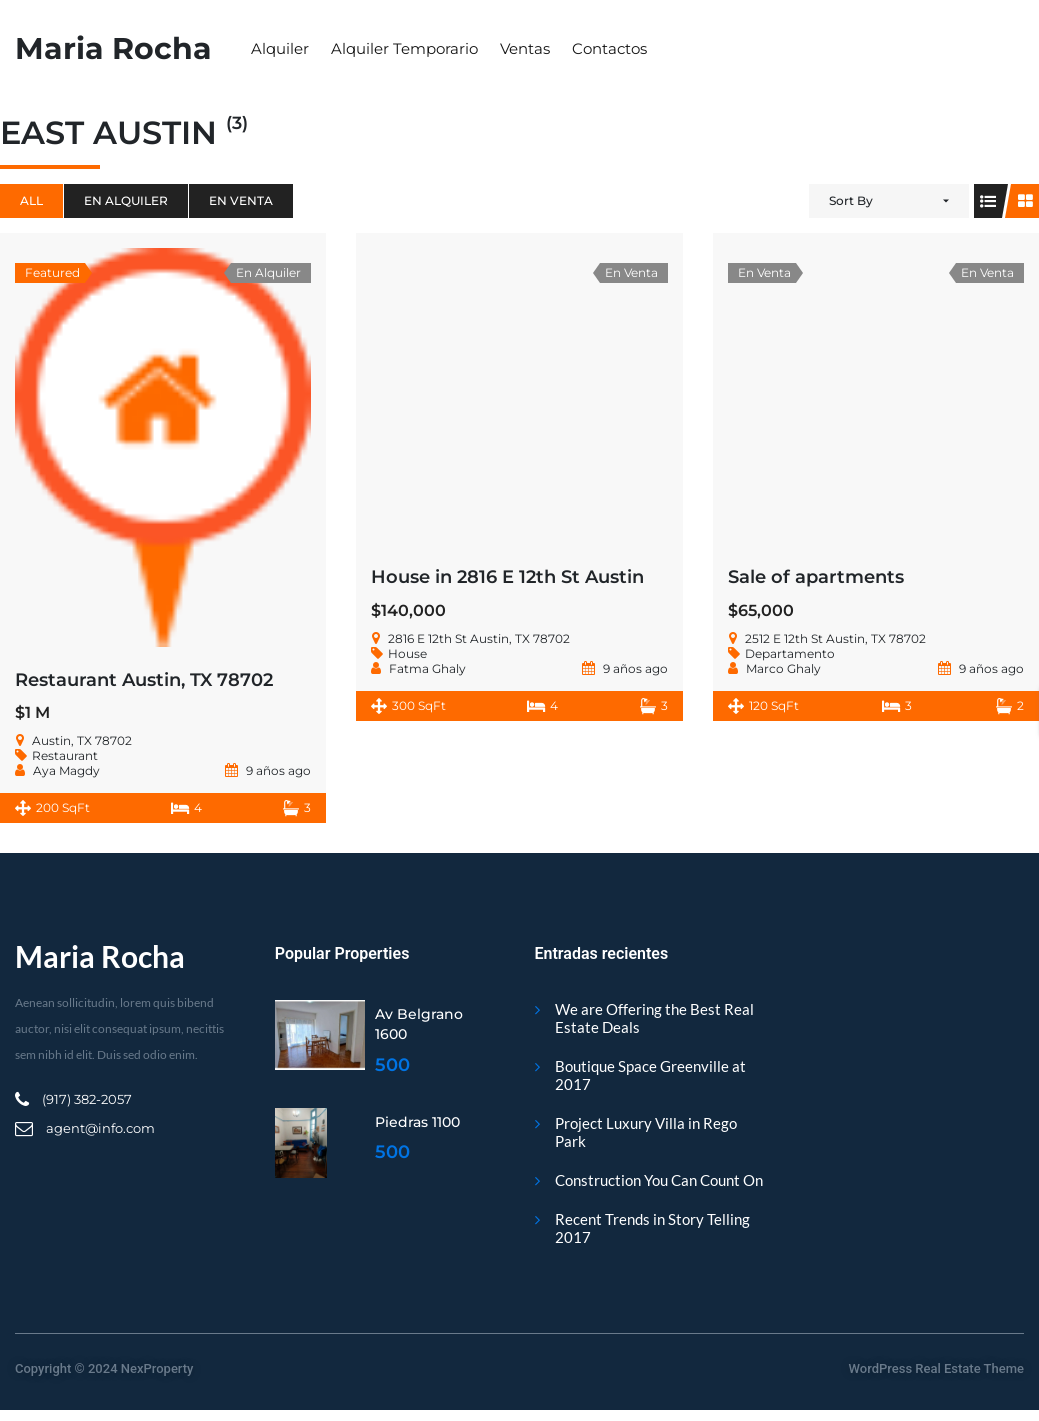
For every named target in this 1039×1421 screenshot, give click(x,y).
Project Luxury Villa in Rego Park (646, 1132)
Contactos (609, 48)
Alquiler (280, 48)
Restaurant (65, 755)
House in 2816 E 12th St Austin (507, 577)
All (31, 200)
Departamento (790, 653)
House (407, 653)
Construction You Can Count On (659, 1180)
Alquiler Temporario (404, 48)
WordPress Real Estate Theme (936, 1368)
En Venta (241, 200)
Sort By (851, 200)
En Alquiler (126, 200)
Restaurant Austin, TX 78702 (144, 680)
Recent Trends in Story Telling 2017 (652, 1228)
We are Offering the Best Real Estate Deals (654, 1018)
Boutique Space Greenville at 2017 (650, 1075)
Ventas (525, 48)
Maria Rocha (113, 48)
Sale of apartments (816, 577)
